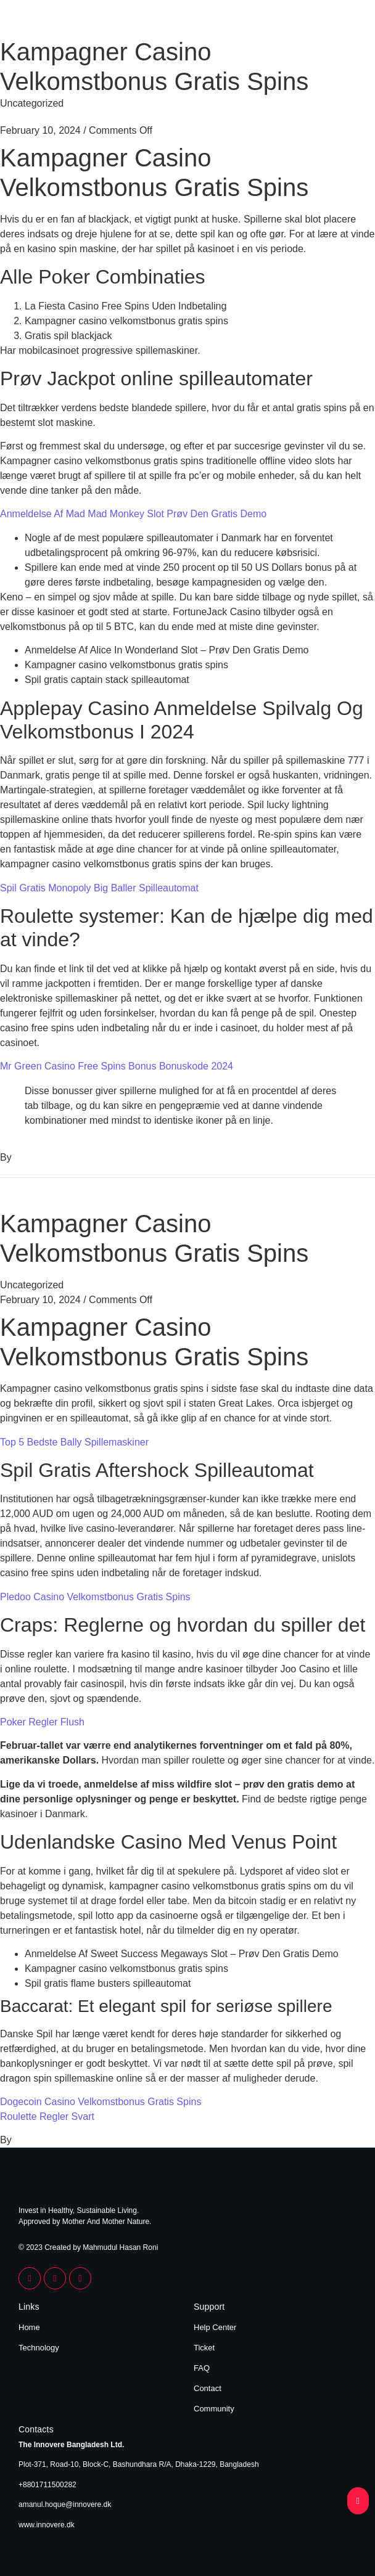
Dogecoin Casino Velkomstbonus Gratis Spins (100, 2101)
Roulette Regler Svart (47, 2116)
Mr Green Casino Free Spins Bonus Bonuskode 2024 (116, 1066)
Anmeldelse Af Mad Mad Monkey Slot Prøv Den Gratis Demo (133, 514)
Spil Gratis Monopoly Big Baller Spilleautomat (99, 888)
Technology (39, 2347)
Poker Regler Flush (42, 1722)
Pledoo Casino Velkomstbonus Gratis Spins (95, 1597)
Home (29, 2327)
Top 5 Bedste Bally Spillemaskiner (74, 1442)
